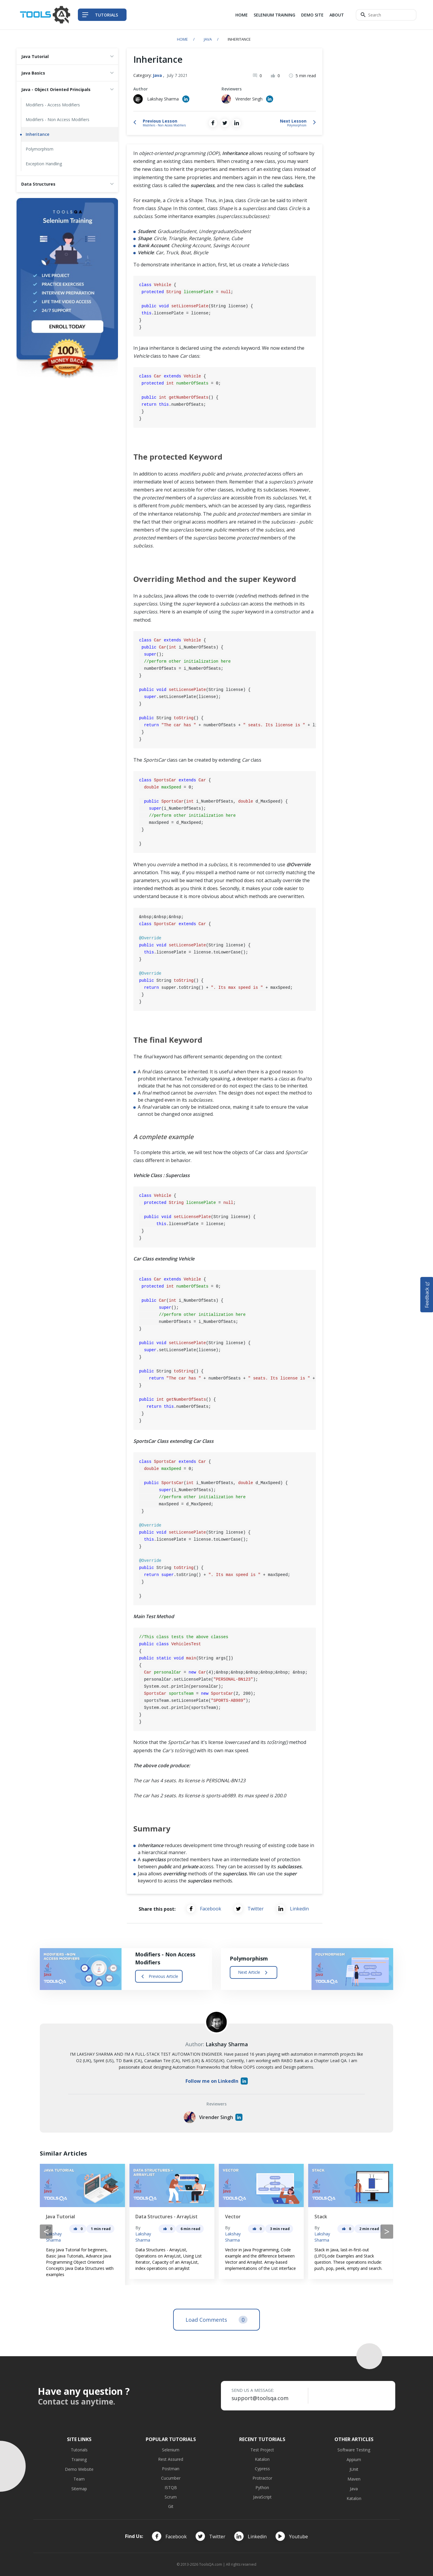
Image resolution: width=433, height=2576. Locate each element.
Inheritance (37, 134)
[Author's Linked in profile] (185, 99)
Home (241, 15)
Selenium (170, 2450)
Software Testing (353, 2450)
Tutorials (79, 2450)
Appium (354, 2459)
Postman (170, 2468)
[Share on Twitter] (224, 123)
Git (170, 2506)
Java (208, 39)
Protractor (262, 2478)
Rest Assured (170, 2459)
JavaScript (262, 2497)
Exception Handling (44, 163)
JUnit (354, 2469)
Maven (353, 2479)
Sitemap (79, 2488)
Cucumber (171, 2478)
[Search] (386, 15)
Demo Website (79, 2469)
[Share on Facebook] (213, 123)
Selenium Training (274, 15)
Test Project (262, 2450)
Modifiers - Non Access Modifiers (57, 119)
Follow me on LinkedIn (217, 2081)
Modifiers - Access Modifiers (53, 105)
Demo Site (312, 15)
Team (79, 2479)
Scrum (171, 2497)
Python (262, 2487)
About (336, 15)
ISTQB (171, 2487)
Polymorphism (39, 149)
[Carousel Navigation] (216, 2231)
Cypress (262, 2468)
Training (79, 2459)
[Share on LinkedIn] (236, 123)
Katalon (262, 2459)
